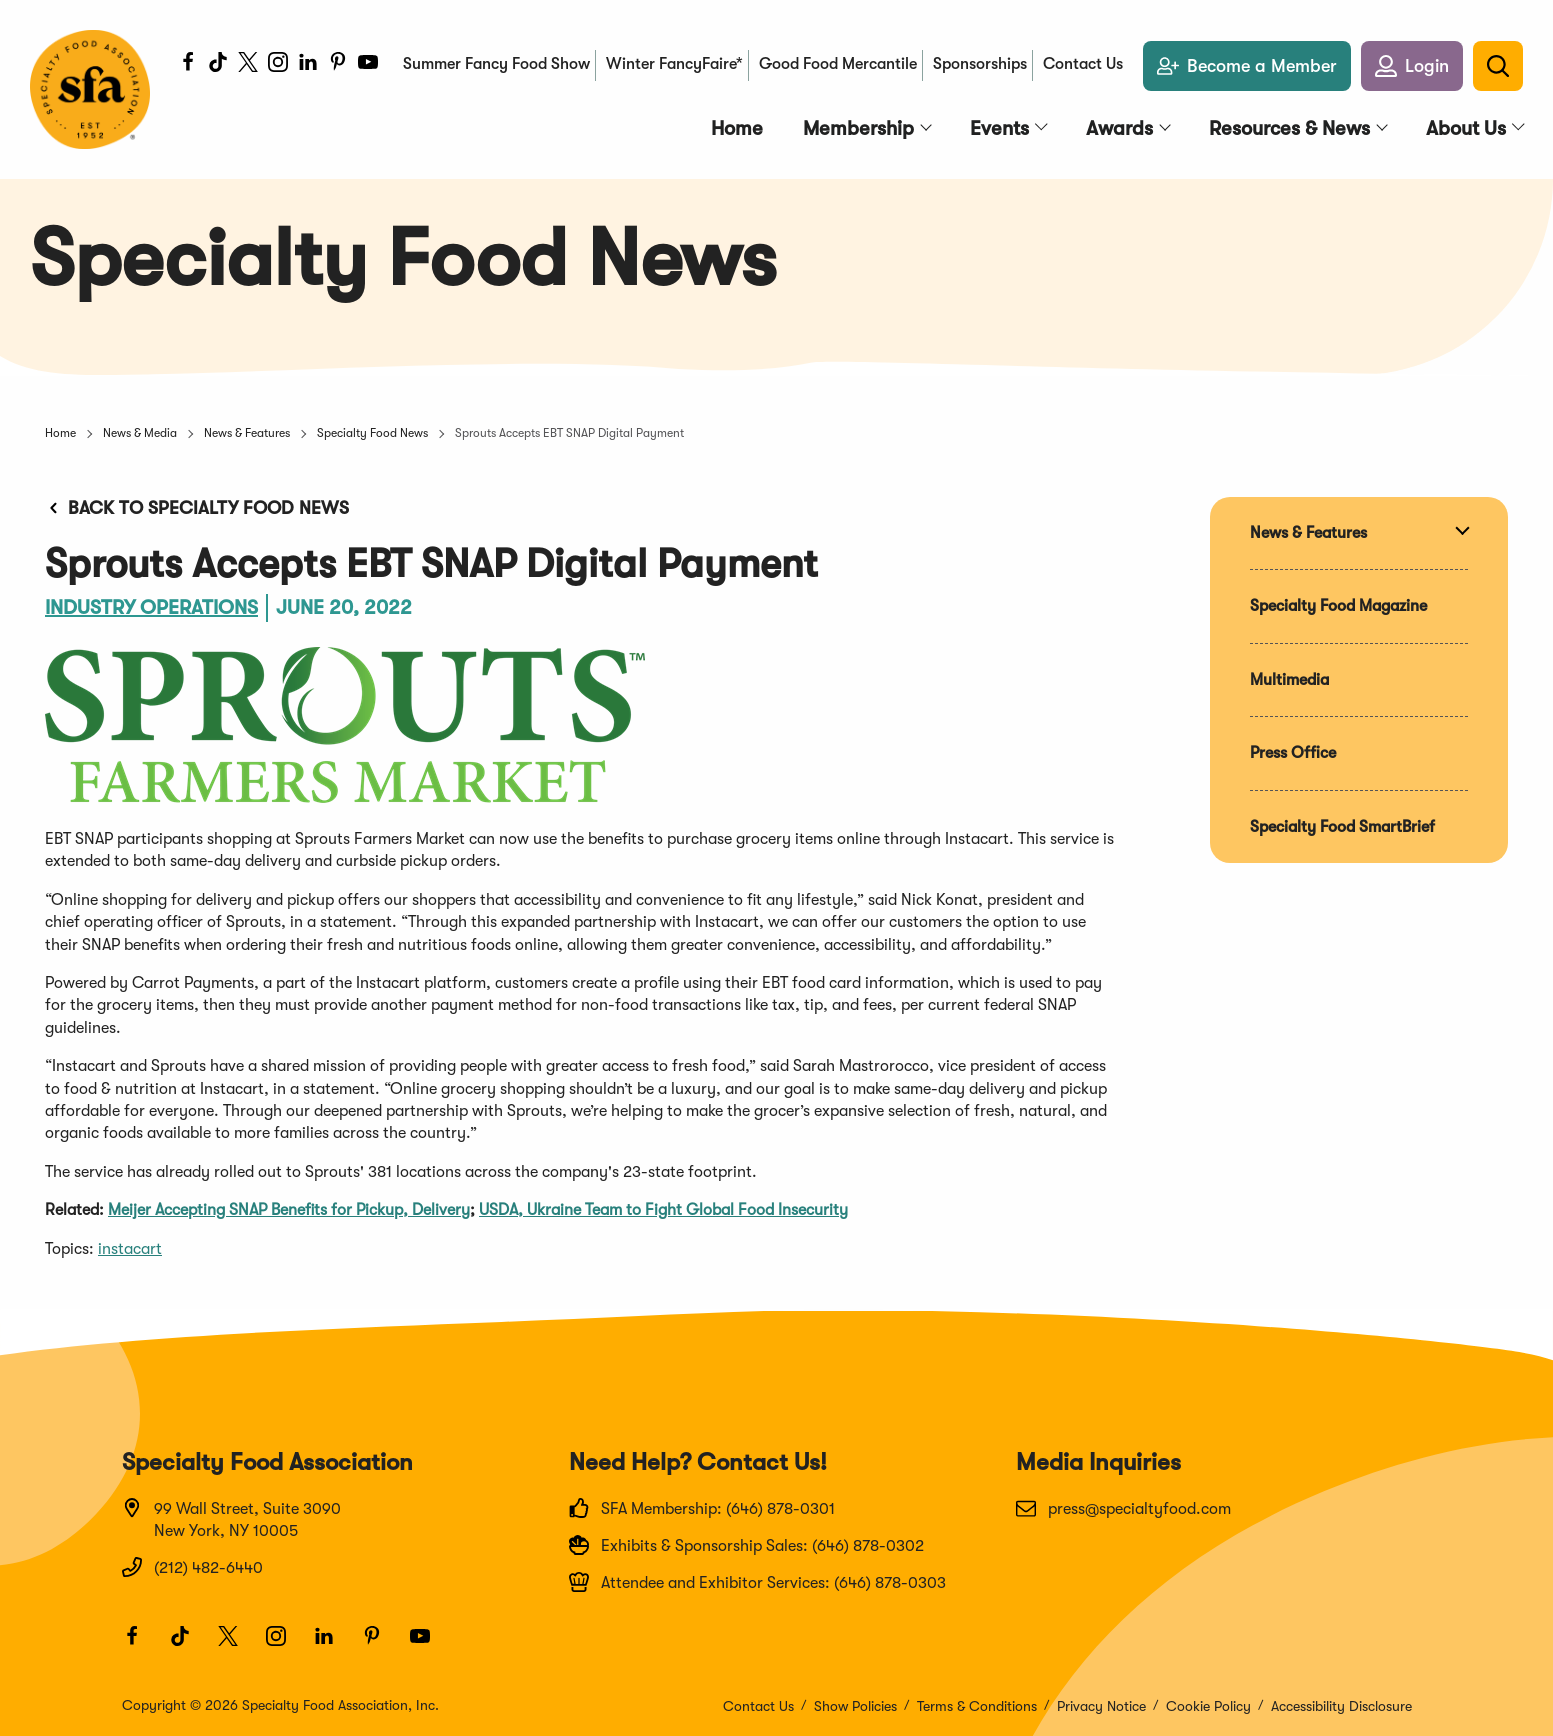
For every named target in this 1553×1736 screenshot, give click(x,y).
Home (60, 433)
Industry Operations (151, 607)
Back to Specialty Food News (197, 508)
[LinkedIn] (308, 65)
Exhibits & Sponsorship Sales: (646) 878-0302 (746, 1545)
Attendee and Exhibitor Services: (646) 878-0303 (757, 1582)
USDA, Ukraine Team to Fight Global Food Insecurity (663, 1210)
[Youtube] (368, 65)
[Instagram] (278, 65)
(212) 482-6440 (192, 1567)
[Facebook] (188, 65)
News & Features (247, 433)
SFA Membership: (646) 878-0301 (702, 1508)
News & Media (140, 433)
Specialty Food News (372, 433)
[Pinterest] (338, 65)
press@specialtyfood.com (1123, 1508)
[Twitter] (248, 65)
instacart (130, 1249)
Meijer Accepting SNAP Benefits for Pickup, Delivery (289, 1210)
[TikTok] (218, 65)
